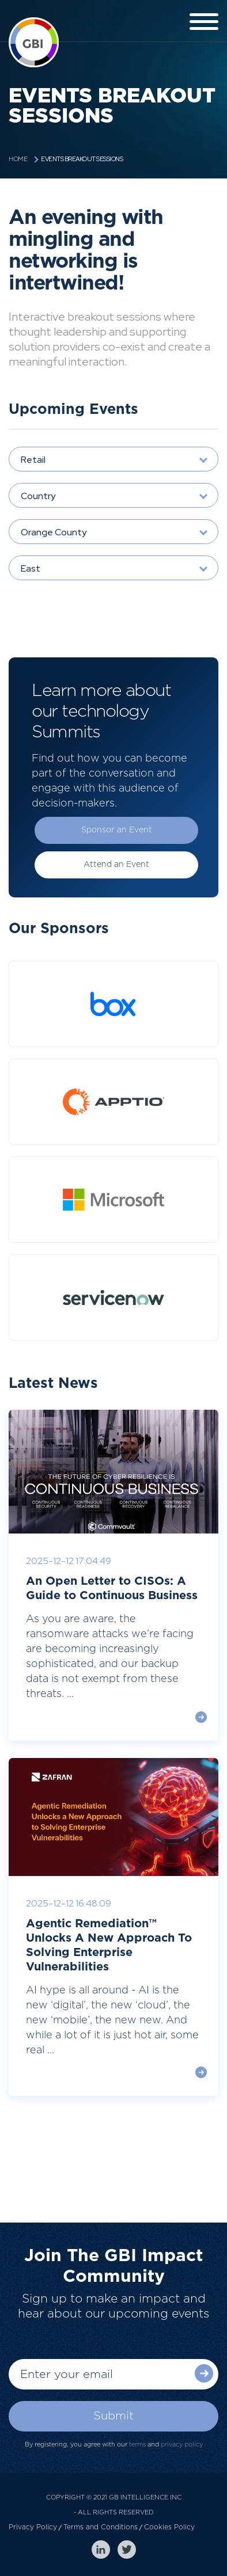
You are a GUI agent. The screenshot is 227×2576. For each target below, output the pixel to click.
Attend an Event (116, 865)
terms (137, 2444)
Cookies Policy (169, 2527)
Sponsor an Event (116, 830)
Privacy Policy (33, 2527)
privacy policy (182, 2444)
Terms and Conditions (100, 2527)
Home (18, 159)
